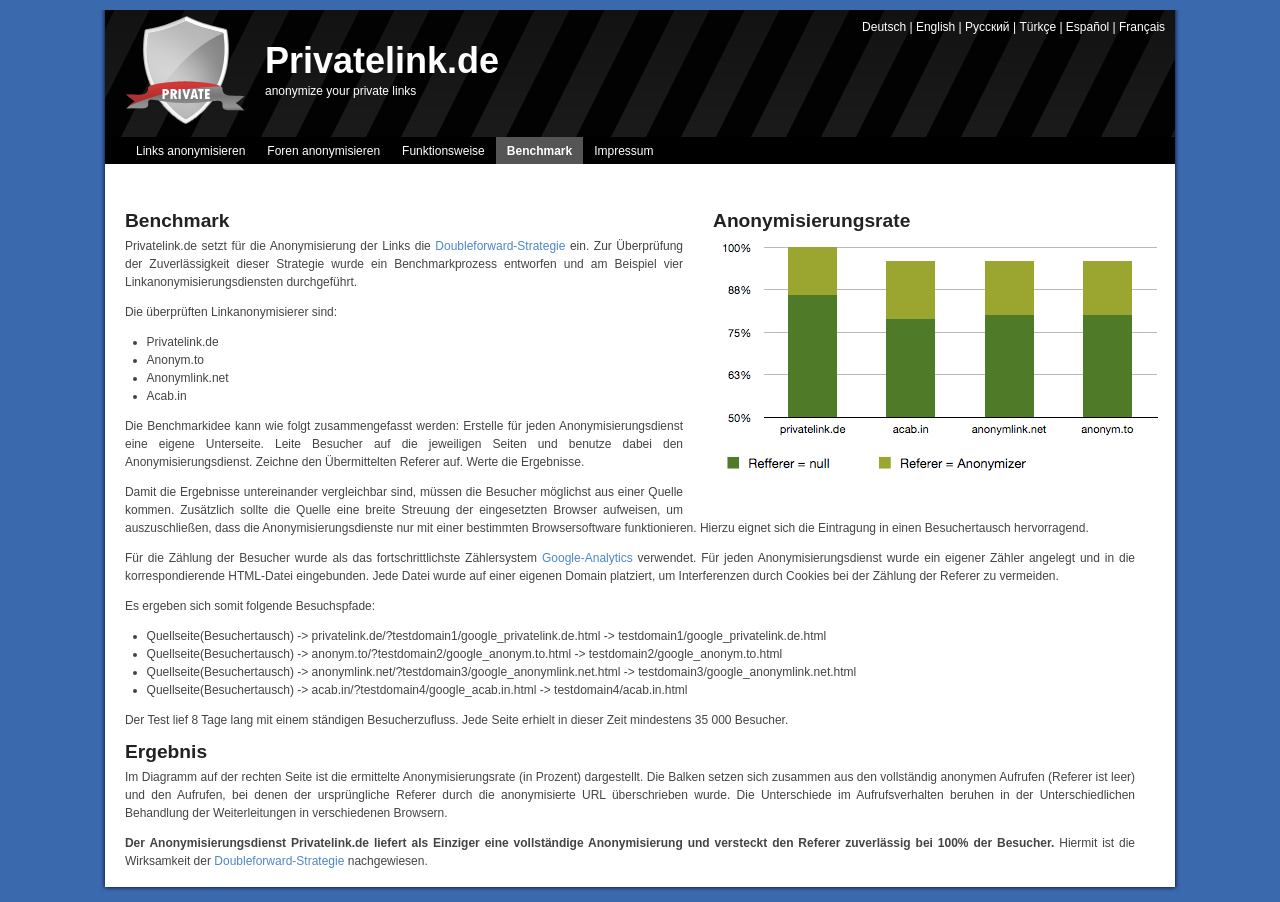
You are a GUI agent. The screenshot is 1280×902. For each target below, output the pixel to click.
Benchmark (539, 151)
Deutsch (884, 27)
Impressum (623, 151)
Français (1142, 27)
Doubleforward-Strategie (500, 246)
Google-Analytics (587, 558)
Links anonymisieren (190, 151)
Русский (987, 27)
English (935, 27)
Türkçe (1037, 27)
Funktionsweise (443, 151)
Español (1087, 27)
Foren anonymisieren (323, 151)
